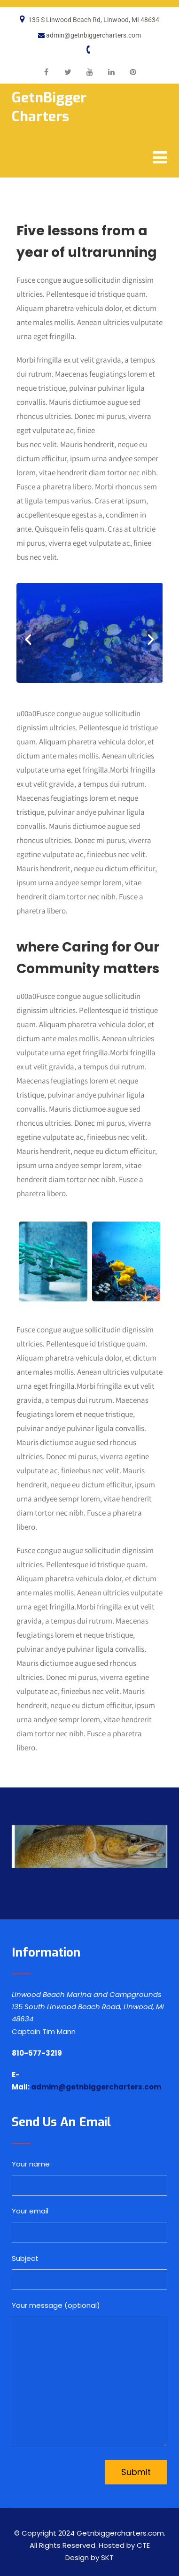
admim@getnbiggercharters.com (96, 2087)
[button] (28, 640)
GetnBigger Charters (49, 107)
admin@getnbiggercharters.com (93, 35)
